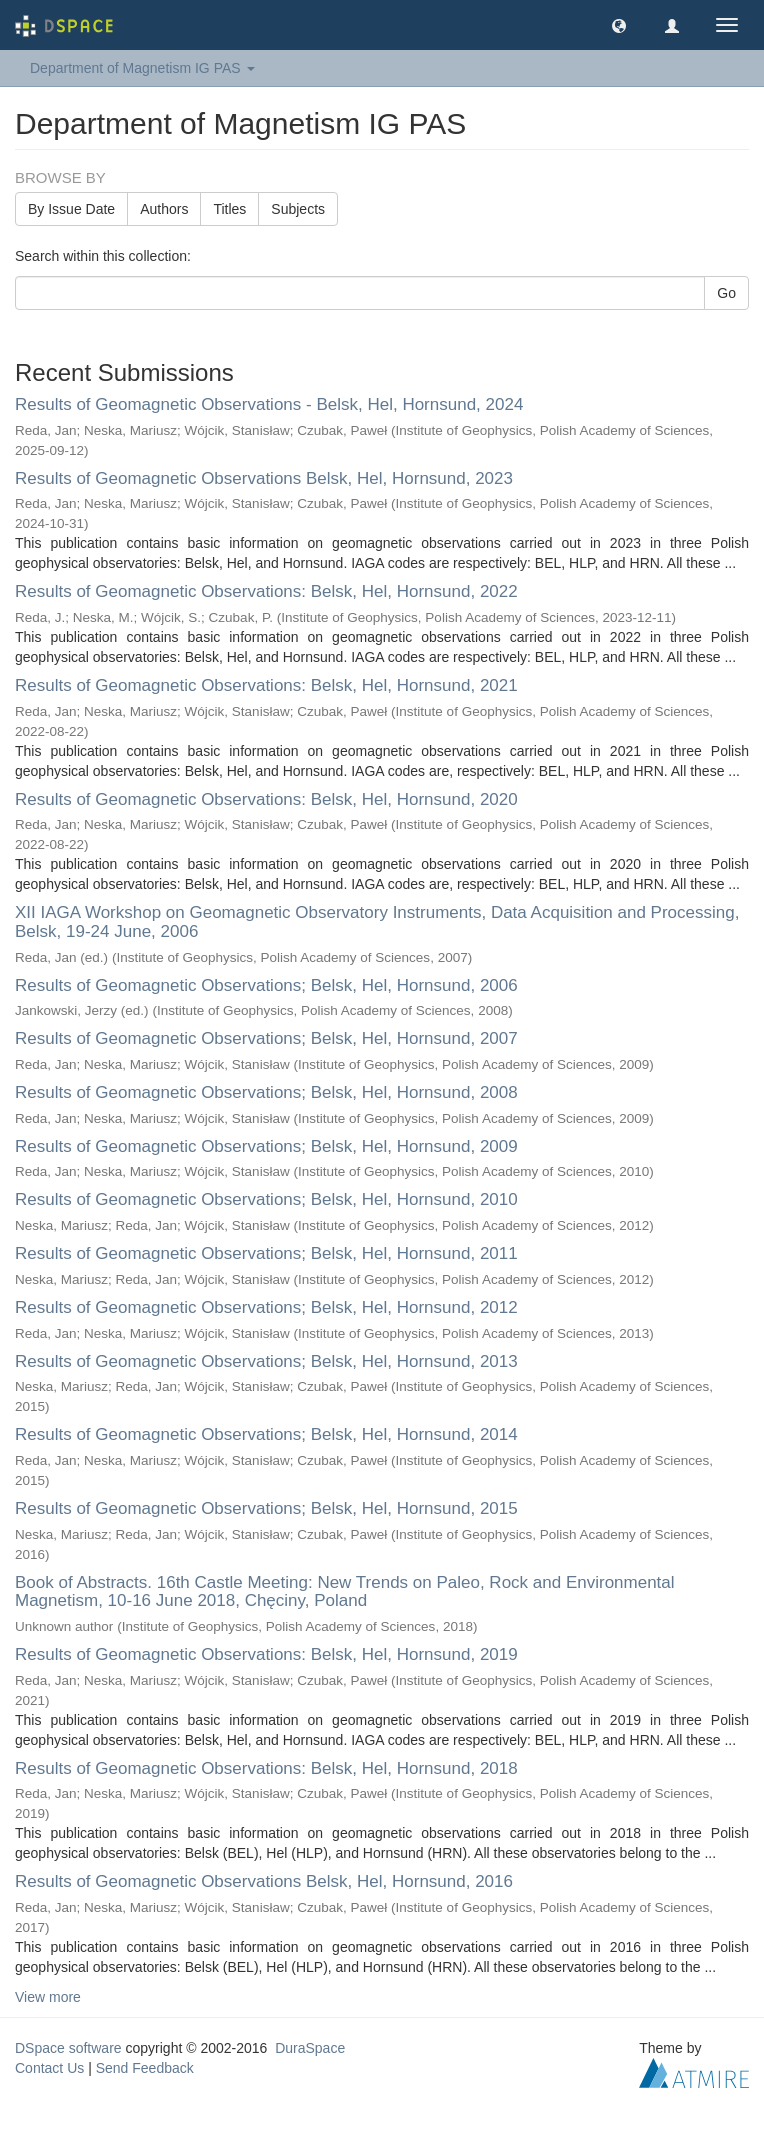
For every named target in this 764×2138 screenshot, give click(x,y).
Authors (164, 209)
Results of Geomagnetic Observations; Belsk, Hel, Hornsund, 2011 (266, 1253)
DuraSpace (310, 2048)
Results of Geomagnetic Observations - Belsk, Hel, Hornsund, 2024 (269, 404)
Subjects (298, 209)
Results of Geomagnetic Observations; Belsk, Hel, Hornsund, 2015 (266, 1508)
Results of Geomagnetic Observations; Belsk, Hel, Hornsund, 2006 (266, 985)
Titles (229, 209)
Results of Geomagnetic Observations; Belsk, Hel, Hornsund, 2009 (266, 1146)
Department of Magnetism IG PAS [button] (142, 68)
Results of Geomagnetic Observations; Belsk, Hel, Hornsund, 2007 (266, 1038)
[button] (619, 25)
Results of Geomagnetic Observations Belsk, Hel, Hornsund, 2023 (264, 478)
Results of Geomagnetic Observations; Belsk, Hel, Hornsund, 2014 (266, 1434)
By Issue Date (71, 209)
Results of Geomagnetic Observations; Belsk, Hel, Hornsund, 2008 (266, 1092)
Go (726, 293)
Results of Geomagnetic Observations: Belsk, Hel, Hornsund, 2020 (266, 799)
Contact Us (49, 2068)
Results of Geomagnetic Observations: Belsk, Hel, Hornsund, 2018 (266, 1768)
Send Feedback (145, 2068)
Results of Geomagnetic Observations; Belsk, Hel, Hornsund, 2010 (266, 1199)
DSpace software (68, 2048)
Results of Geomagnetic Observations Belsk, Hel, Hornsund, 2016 (264, 1881)
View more (48, 1997)
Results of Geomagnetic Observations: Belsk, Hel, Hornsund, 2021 (266, 685)
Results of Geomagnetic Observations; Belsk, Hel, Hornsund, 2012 (266, 1307)
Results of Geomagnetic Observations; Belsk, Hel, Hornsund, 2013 (266, 1361)
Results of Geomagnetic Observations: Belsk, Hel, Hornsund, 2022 (266, 591)
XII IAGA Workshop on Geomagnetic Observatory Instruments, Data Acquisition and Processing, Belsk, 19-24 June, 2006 (377, 922)
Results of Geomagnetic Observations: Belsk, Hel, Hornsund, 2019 (266, 1654)
